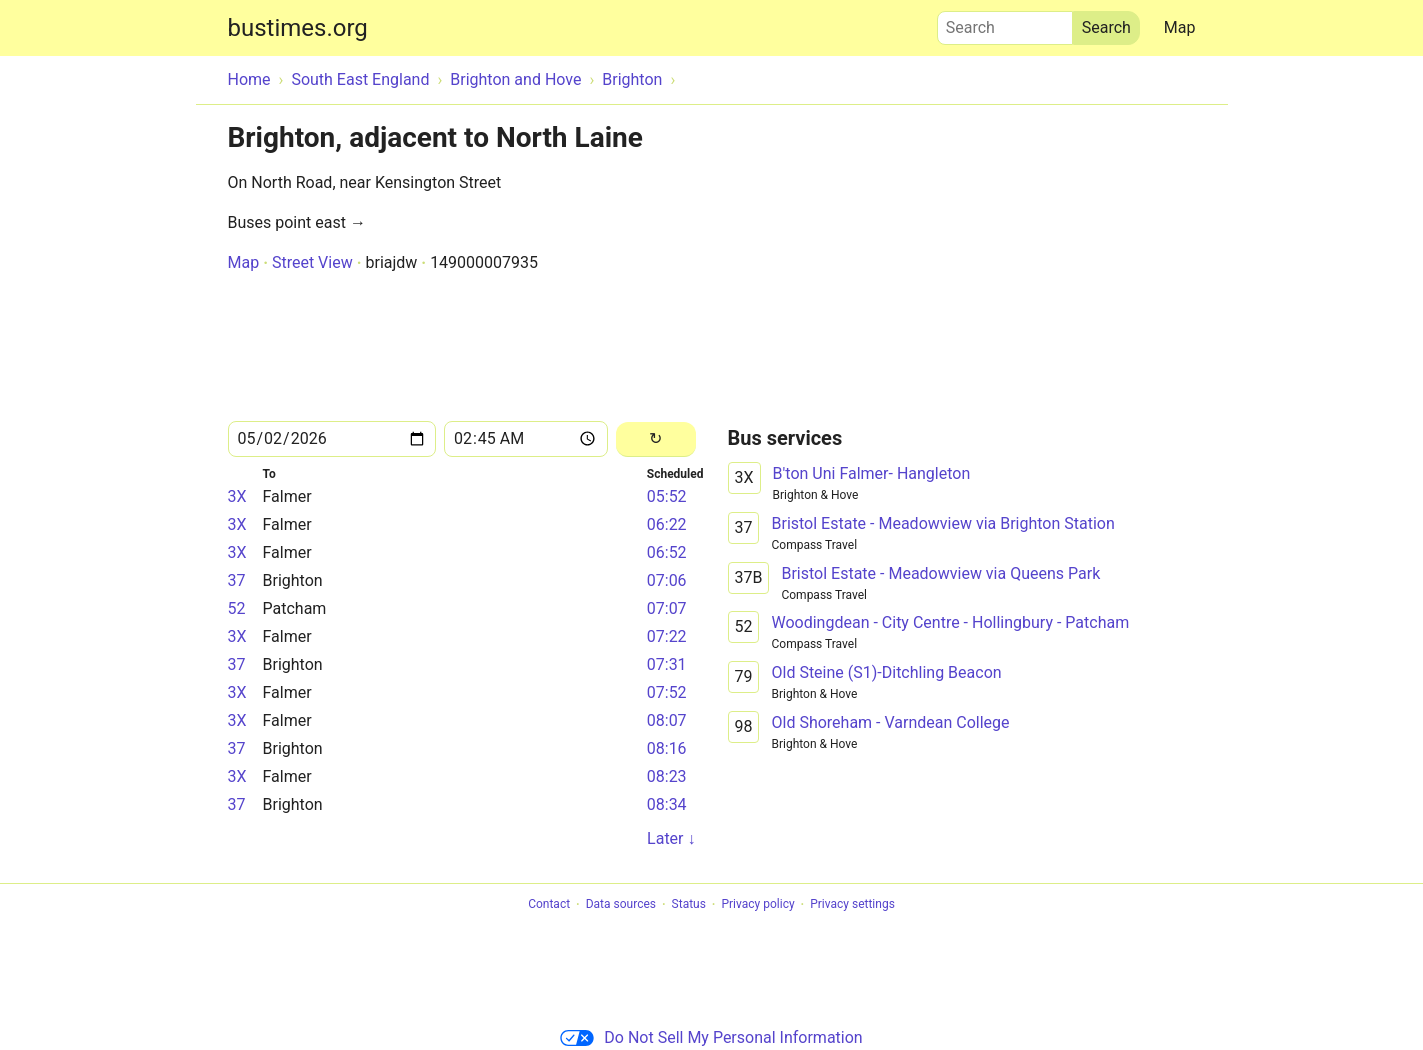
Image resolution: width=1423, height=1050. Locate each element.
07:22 (667, 636)
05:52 (667, 496)
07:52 (667, 692)
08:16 (667, 748)
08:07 (667, 720)
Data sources (621, 905)
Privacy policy (757, 905)
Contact (549, 905)
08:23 (667, 776)
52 (237, 608)
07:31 (667, 664)
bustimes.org (298, 28)
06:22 (667, 524)
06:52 (667, 552)
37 (237, 580)
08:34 (667, 804)
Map (1180, 27)
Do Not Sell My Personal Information (711, 1037)
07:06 (667, 580)
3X (237, 496)
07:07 (667, 608)
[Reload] (655, 439)
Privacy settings (852, 905)
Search (1005, 23)
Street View (312, 262)
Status (689, 905)
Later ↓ (671, 838)
